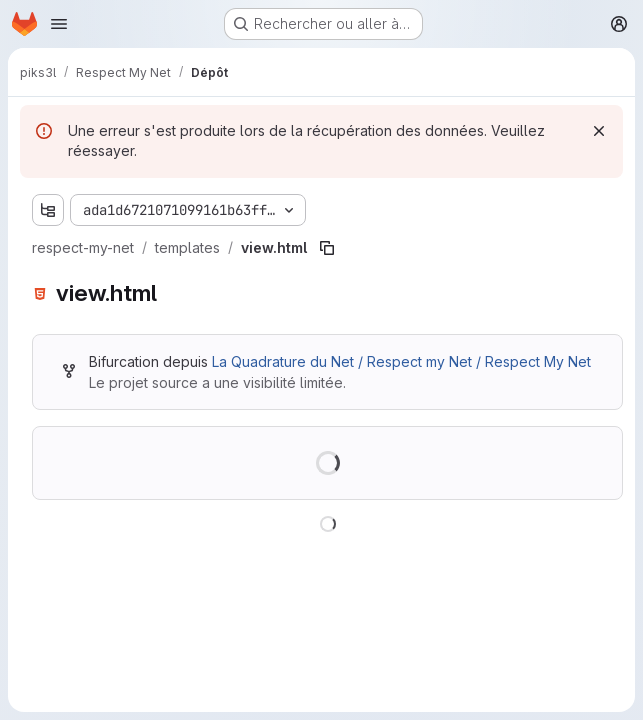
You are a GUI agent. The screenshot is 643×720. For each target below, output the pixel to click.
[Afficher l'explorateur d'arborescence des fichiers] (48, 210)
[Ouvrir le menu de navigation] (59, 24)
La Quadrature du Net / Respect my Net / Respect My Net (401, 361)
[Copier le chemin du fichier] (327, 248)
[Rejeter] (599, 131)
